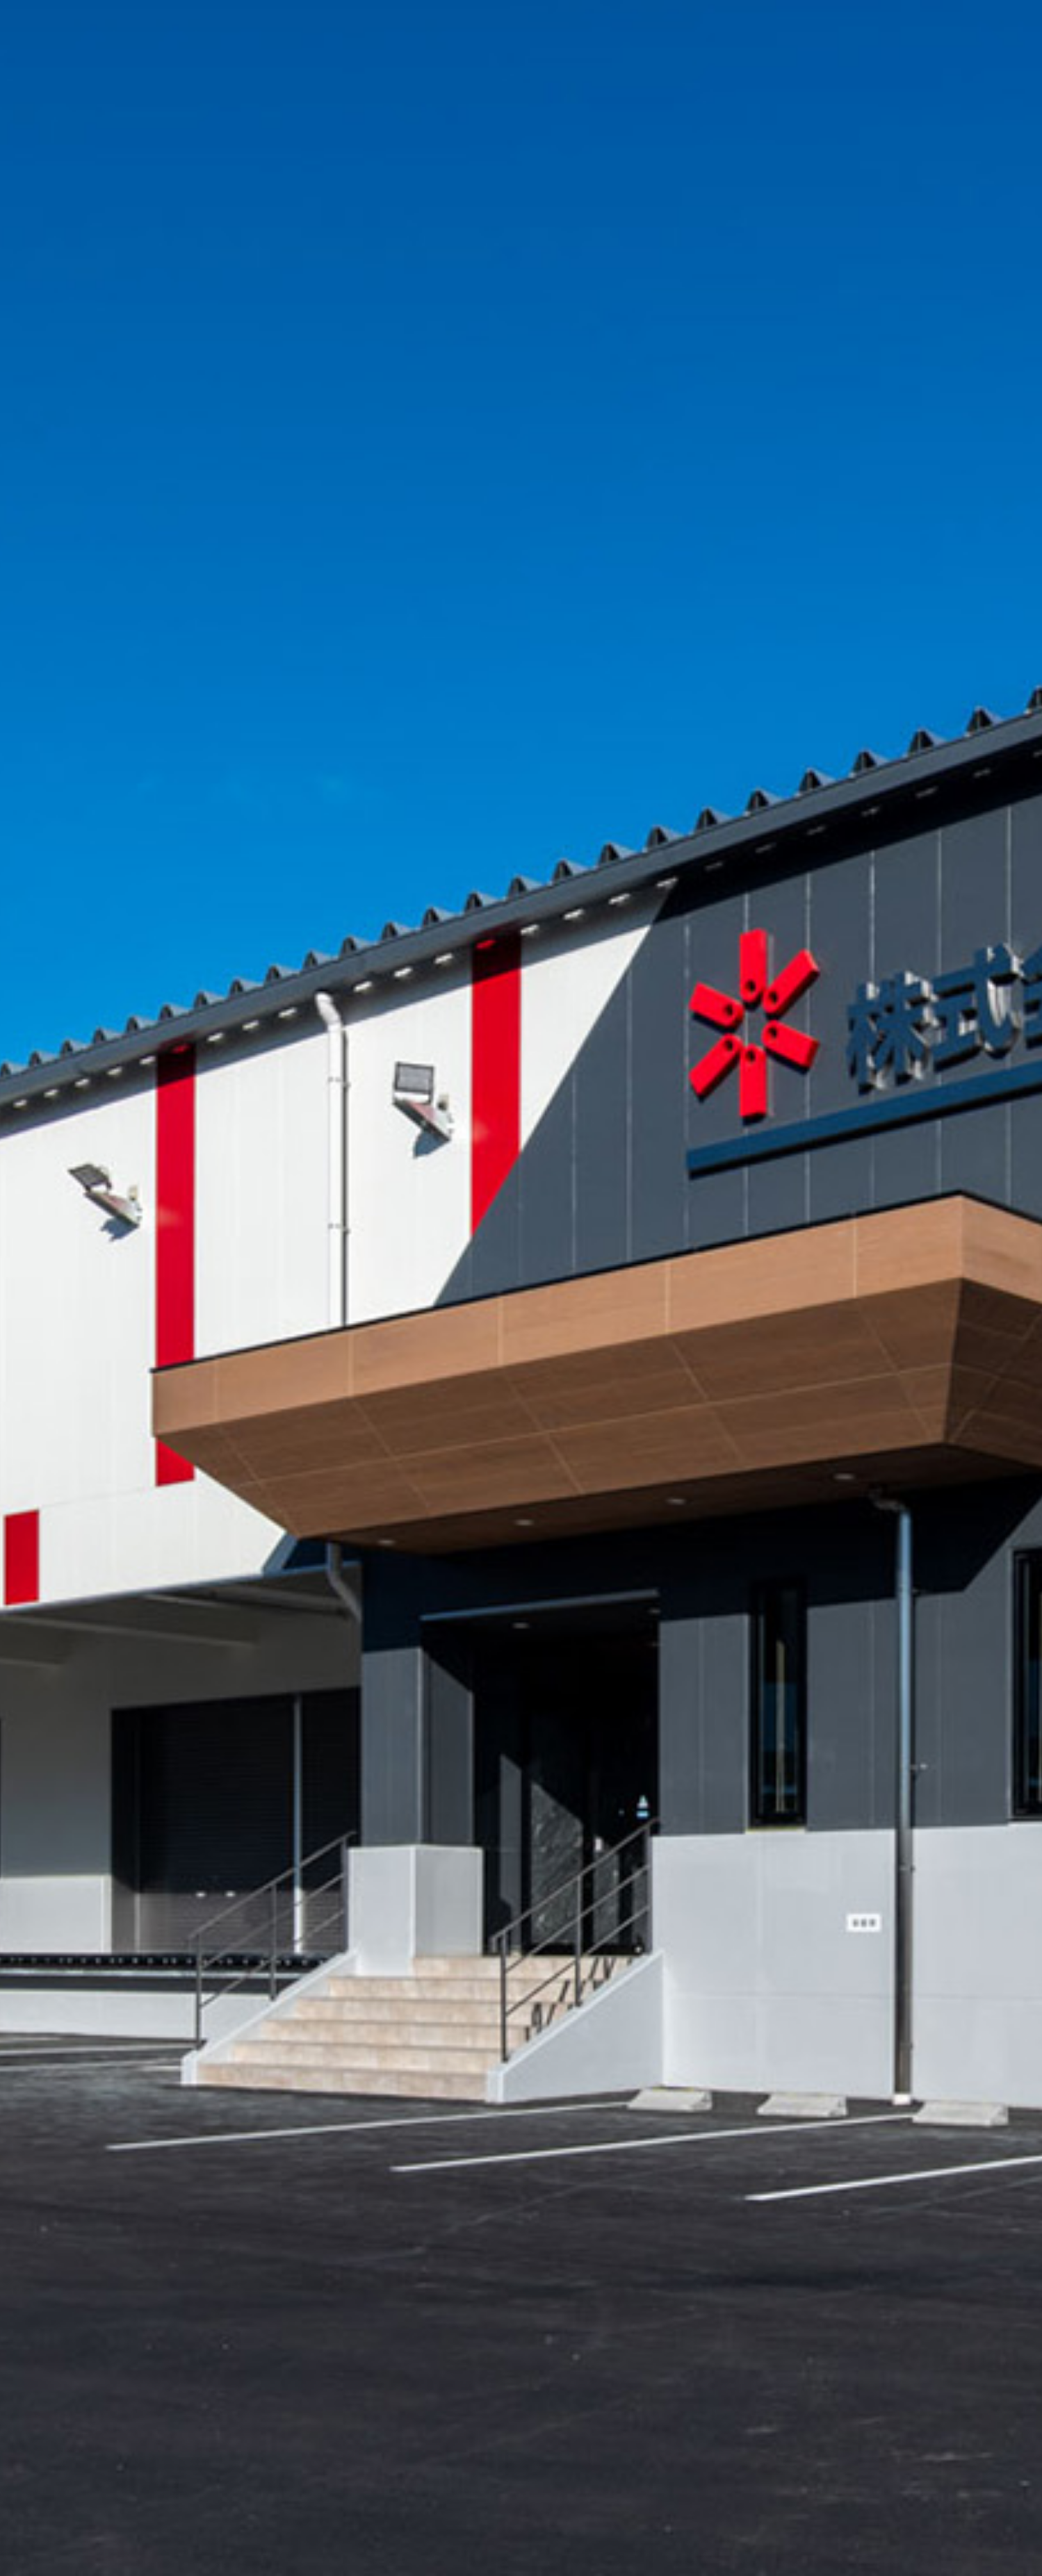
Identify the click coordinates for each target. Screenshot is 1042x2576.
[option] (521, 1288)
